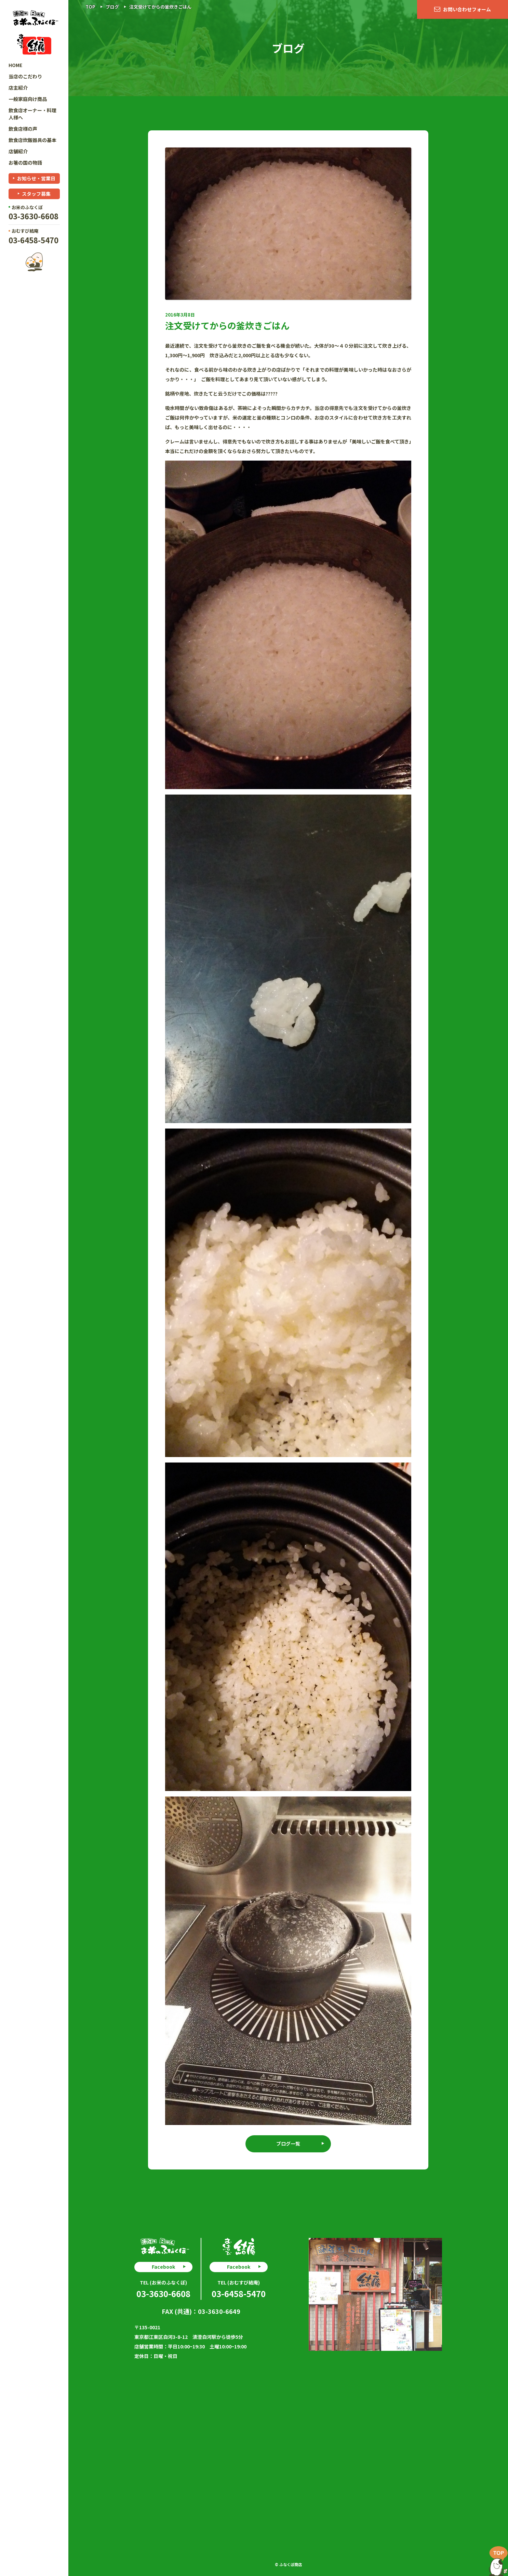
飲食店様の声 (23, 128)
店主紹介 (18, 87)
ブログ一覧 (288, 2143)
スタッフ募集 (36, 193)
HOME (15, 65)
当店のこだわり (25, 76)
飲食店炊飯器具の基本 (32, 140)
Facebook (163, 2266)
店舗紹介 (18, 151)
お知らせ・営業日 (36, 178)
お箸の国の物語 (25, 162)
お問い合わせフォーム (467, 9)
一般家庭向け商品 (28, 98)
